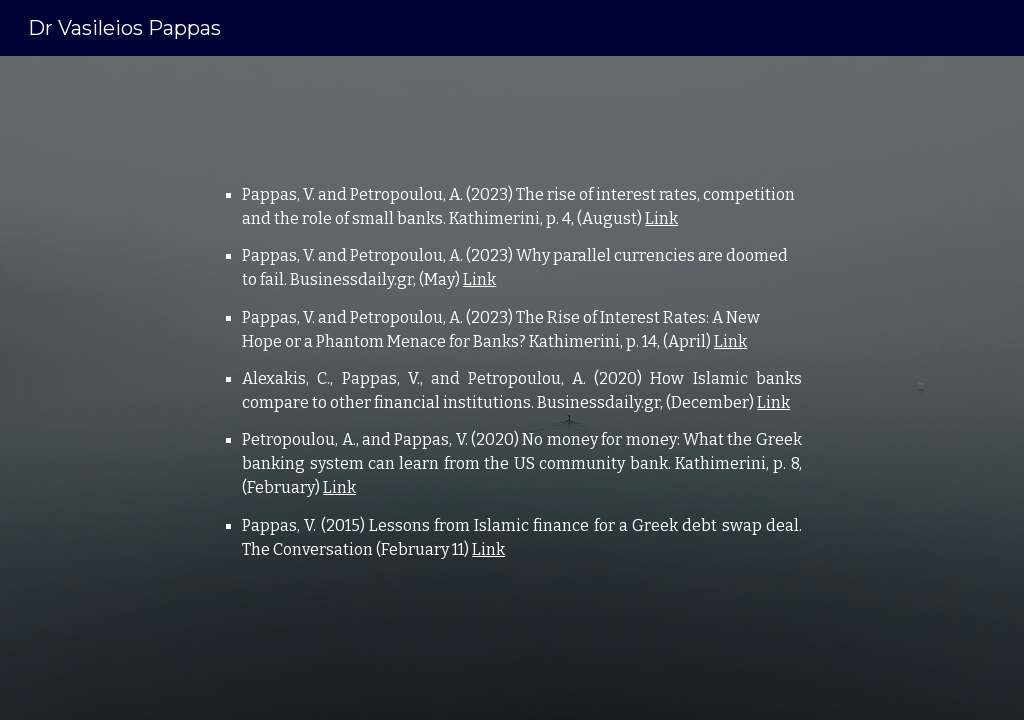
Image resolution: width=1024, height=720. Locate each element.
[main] (511, 388)
